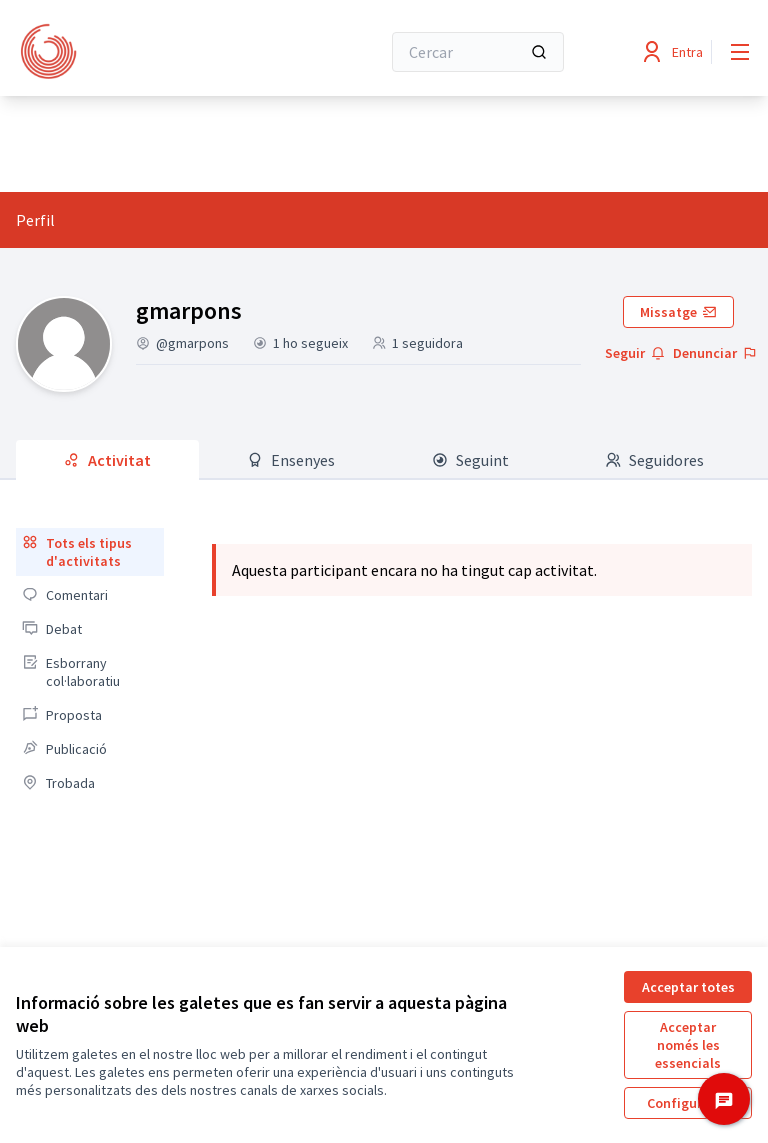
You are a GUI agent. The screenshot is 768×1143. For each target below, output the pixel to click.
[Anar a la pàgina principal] (149, 52)
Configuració (688, 1103)
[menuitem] (90, 552)
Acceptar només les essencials (688, 1045)
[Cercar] (478, 52)
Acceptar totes (688, 987)
